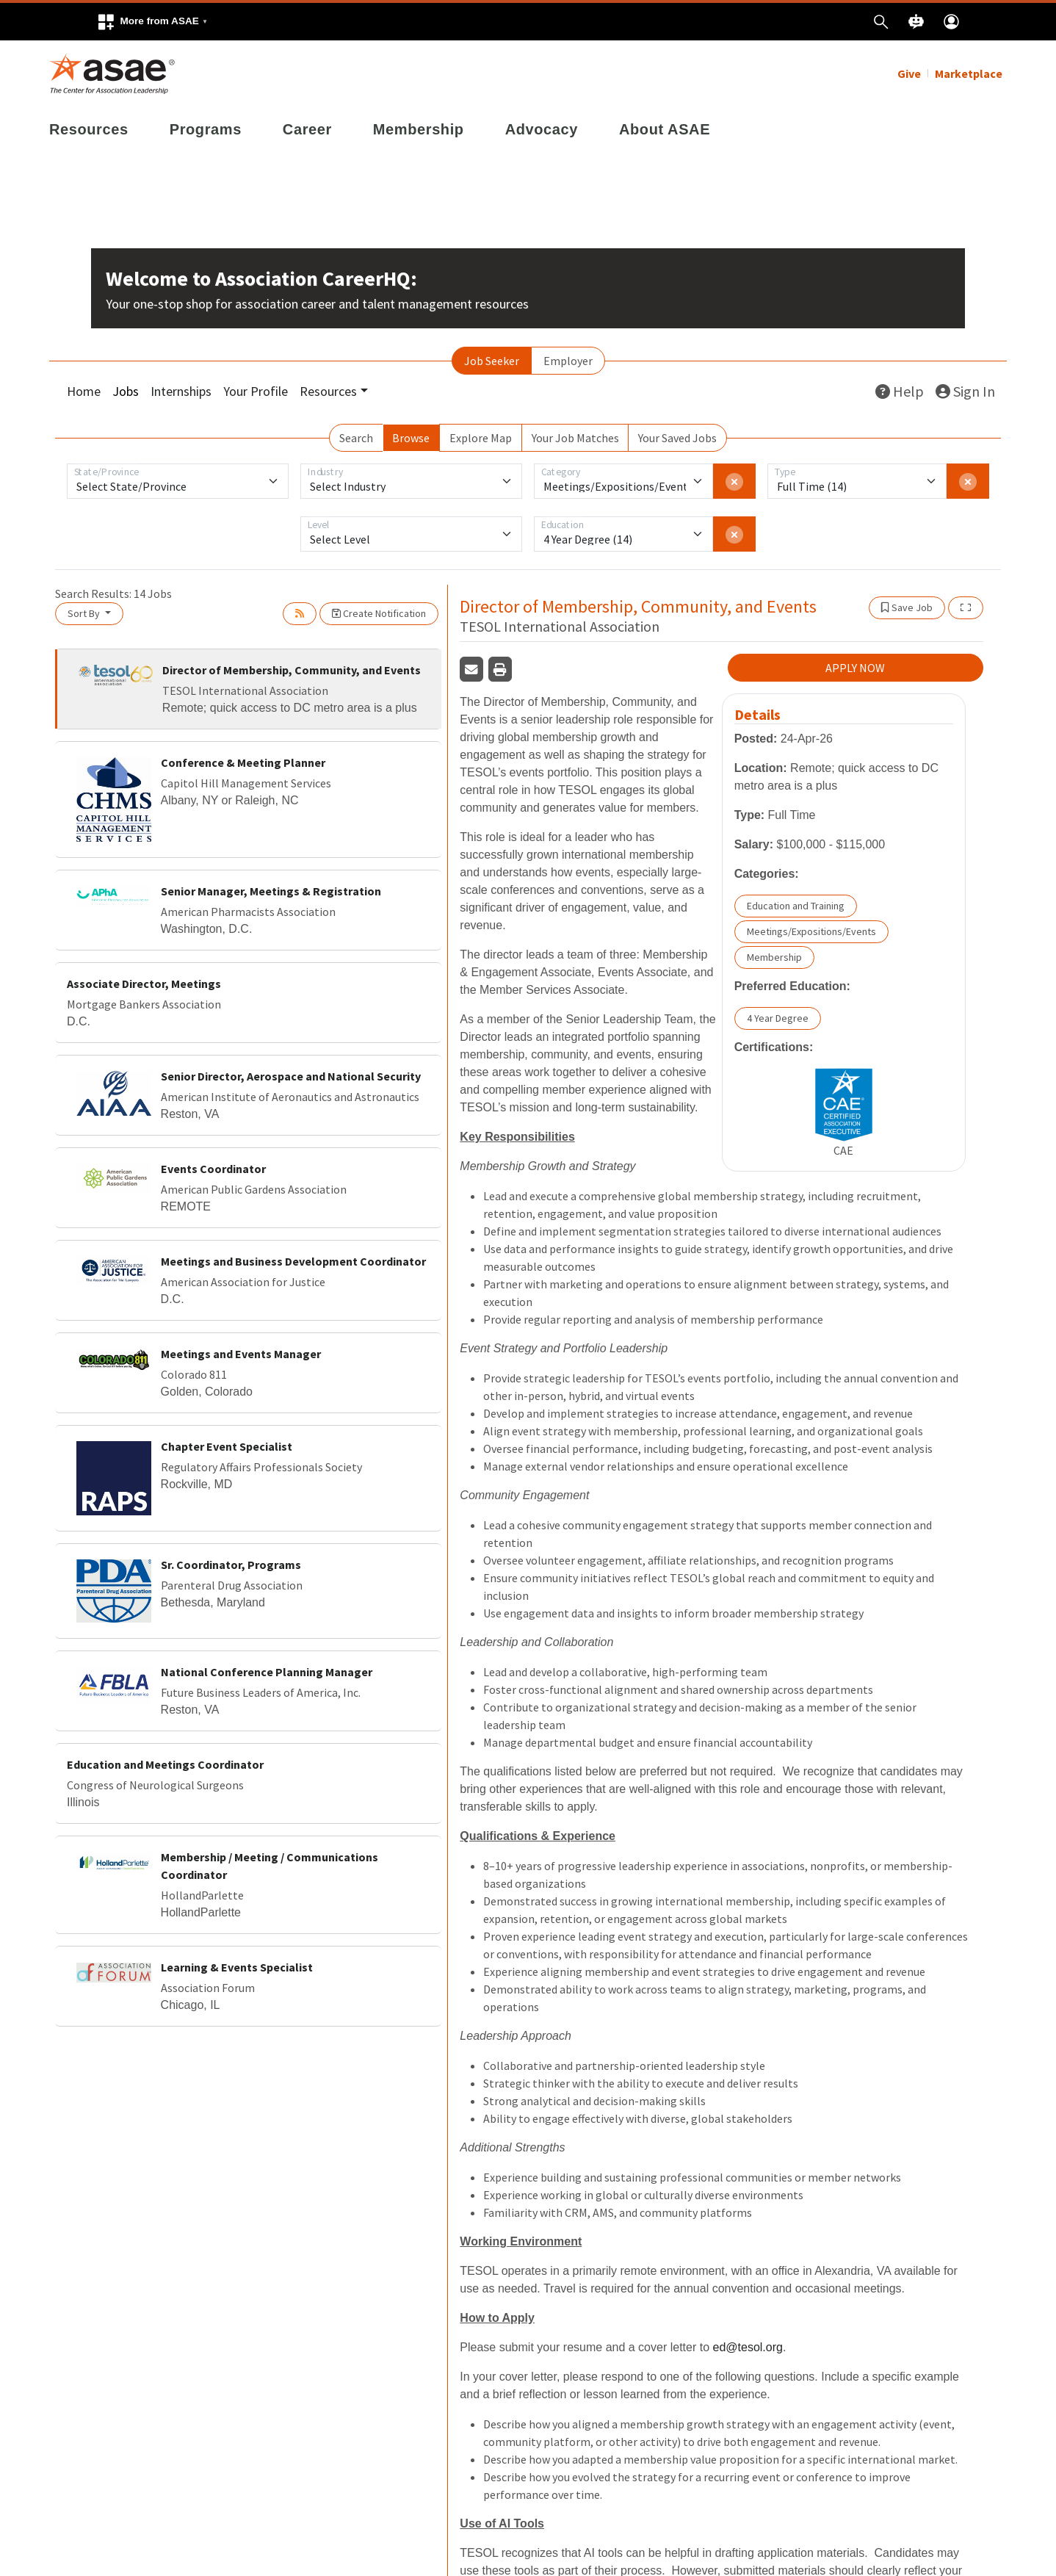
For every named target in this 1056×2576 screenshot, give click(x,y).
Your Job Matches (575, 437)
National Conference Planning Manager (266, 1671)
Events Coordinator (213, 1168)
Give (909, 73)
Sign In (965, 391)
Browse (411, 437)
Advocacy (541, 129)
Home (84, 391)
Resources (89, 129)
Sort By (85, 613)
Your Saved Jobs (677, 437)
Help (899, 391)
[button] (152, 21)
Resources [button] (328, 391)
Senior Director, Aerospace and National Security (291, 1076)
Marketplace (968, 73)
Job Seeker (491, 360)
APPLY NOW (855, 667)
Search (356, 437)
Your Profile (255, 391)
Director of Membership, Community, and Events (291, 670)
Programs (206, 129)
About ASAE (664, 129)
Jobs (125, 391)
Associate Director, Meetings (144, 983)
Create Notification (379, 613)
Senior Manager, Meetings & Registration (271, 891)
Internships (181, 391)
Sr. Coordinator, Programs (231, 1564)
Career (307, 129)
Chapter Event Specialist (226, 1446)
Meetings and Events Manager (241, 1353)
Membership (418, 129)
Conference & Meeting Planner (243, 762)
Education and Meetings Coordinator (165, 1764)
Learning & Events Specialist (237, 1967)
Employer (568, 360)
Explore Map (480, 437)
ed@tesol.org (748, 2347)
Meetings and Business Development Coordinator (293, 1261)
